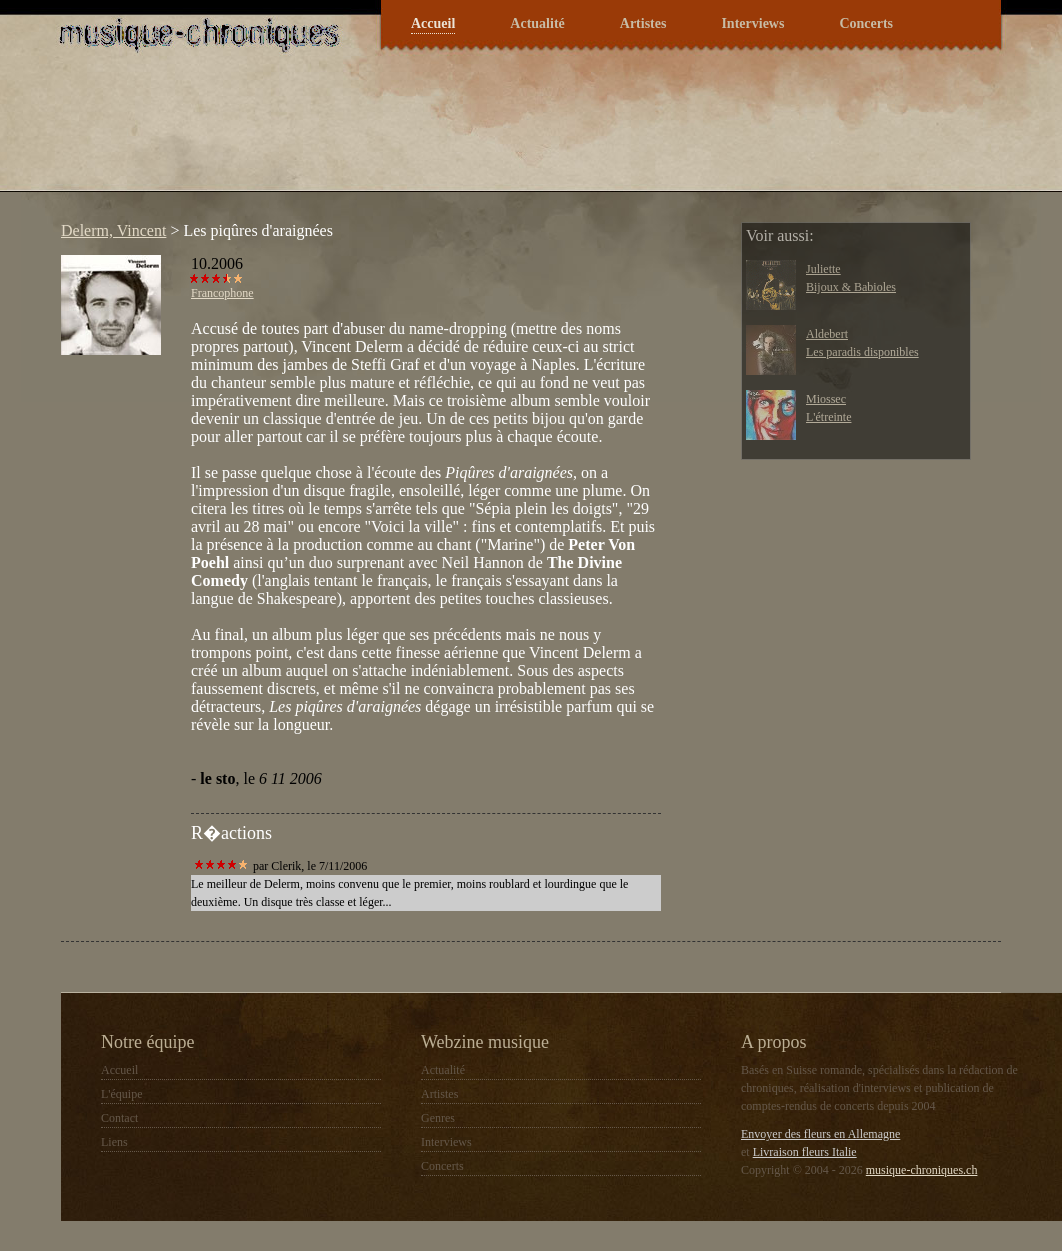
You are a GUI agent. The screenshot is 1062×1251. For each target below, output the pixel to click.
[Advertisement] (415, 134)
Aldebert (827, 334)
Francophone (222, 293)
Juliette (823, 269)
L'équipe (121, 1094)
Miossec (826, 399)
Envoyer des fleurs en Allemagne (820, 1134)
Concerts (866, 23)
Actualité (537, 23)
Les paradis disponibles (862, 352)
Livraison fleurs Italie (805, 1152)
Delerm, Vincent (113, 230)
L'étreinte (828, 417)
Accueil (433, 23)
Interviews (752, 23)
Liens (114, 1142)
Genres (438, 1118)
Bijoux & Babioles (851, 287)
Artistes (643, 23)
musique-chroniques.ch (922, 1170)
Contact (119, 1118)
